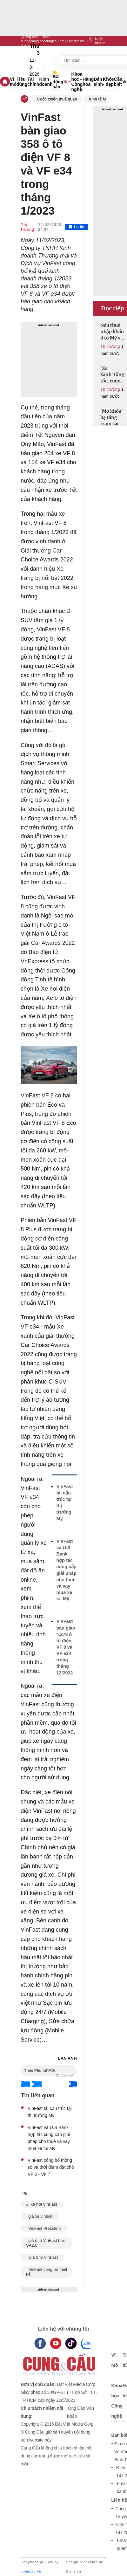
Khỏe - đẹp (108, 82)
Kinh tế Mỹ (99, 99)
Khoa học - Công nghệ (77, 82)
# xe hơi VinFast (42, 2204)
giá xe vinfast (40, 2216)
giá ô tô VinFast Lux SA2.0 (45, 2243)
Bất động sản (58, 81)
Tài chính (33, 82)
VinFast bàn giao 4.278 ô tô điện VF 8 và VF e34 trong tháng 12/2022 (66, 1647)
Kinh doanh (46, 82)
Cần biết (118, 82)
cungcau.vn (31, 2571)
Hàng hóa (88, 82)
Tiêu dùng (22, 82)
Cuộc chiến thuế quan (57, 99)
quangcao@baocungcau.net (42, 41)
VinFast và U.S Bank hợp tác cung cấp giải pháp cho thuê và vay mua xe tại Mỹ (67, 1570)
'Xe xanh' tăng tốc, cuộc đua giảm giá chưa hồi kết (112, 374)
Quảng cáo (29, 37)
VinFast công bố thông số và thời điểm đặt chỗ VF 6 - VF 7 (51, 2167)
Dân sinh (98, 82)
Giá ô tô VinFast (42, 2257)
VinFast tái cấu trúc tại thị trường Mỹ (65, 1502)
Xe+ (67, 81)
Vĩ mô (13, 82)
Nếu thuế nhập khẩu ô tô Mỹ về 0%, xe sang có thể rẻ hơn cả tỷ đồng (112, 331)
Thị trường (27, 227)
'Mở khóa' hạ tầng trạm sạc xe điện (111, 417)
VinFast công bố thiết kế (46, 2272)
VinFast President (44, 2228)
